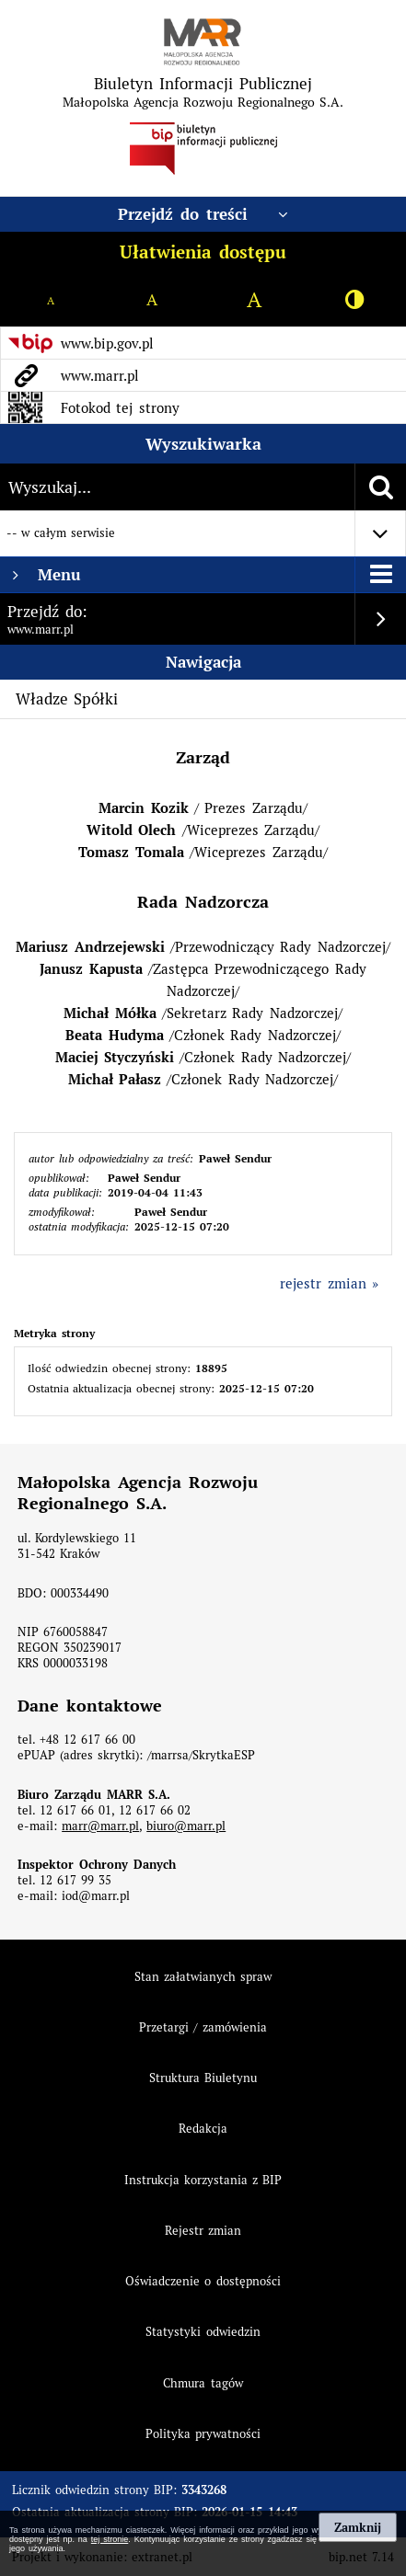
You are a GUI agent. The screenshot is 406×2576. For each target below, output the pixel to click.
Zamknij (357, 2527)
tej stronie (109, 2539)
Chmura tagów (202, 2383)
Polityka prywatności (203, 2434)
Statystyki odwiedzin (202, 2332)
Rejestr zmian (203, 2230)
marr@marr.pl (100, 1826)
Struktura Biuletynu (203, 2078)
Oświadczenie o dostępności (202, 2281)
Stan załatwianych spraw (203, 1977)
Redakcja (203, 2128)
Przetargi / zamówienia (202, 2027)
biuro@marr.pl (186, 1826)
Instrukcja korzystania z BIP (203, 2180)
